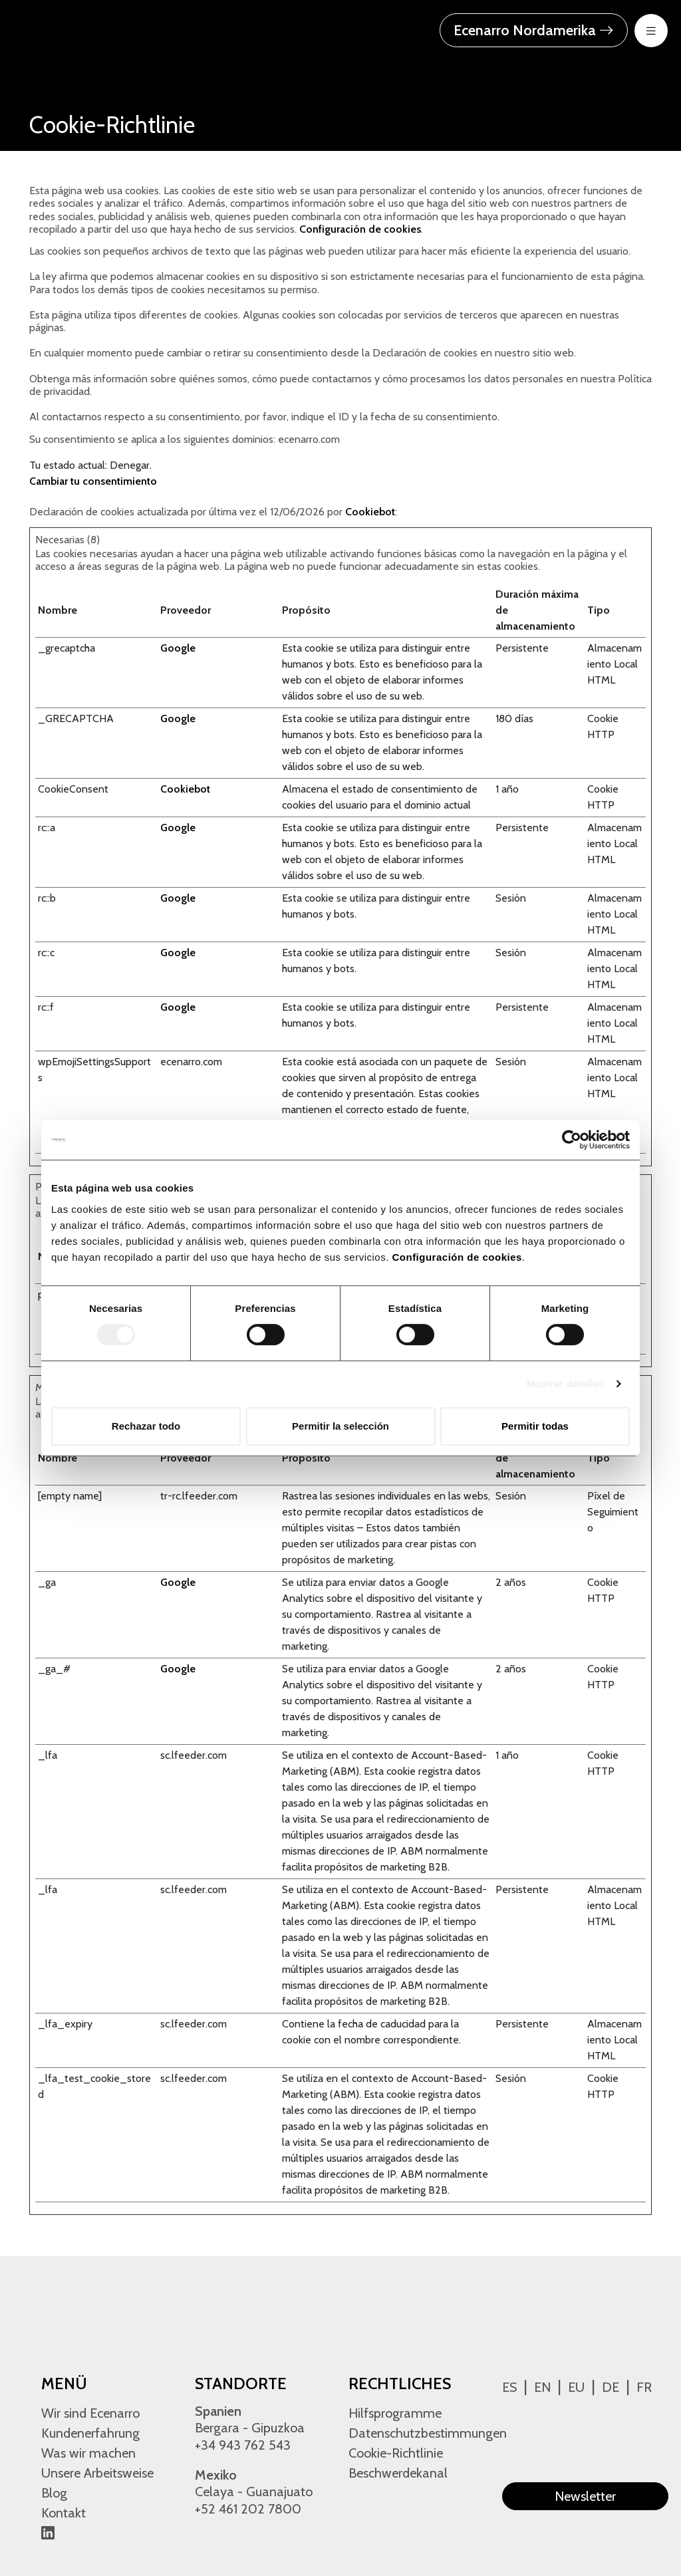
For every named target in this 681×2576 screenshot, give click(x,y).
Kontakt (63, 2513)
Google (178, 648)
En (542, 2387)
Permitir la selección (340, 1426)
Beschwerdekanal (398, 2473)
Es (509, 2387)
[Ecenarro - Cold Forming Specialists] (96, 29)
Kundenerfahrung (90, 2433)
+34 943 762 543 (243, 2445)
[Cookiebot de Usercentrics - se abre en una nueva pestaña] (571, 1140)
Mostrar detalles (566, 1383)
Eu (576, 2387)
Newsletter (585, 2496)
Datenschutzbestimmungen (427, 2433)
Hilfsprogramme (395, 2413)
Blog (54, 2493)
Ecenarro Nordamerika (534, 30)
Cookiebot (370, 511)
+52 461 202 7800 (248, 2509)
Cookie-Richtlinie (395, 2453)
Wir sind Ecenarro (90, 2413)
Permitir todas (535, 1426)
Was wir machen (88, 2453)
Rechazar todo (146, 1426)
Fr (644, 2387)
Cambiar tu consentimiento (93, 481)
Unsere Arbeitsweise (97, 2473)
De (610, 2387)
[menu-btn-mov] (651, 30)
